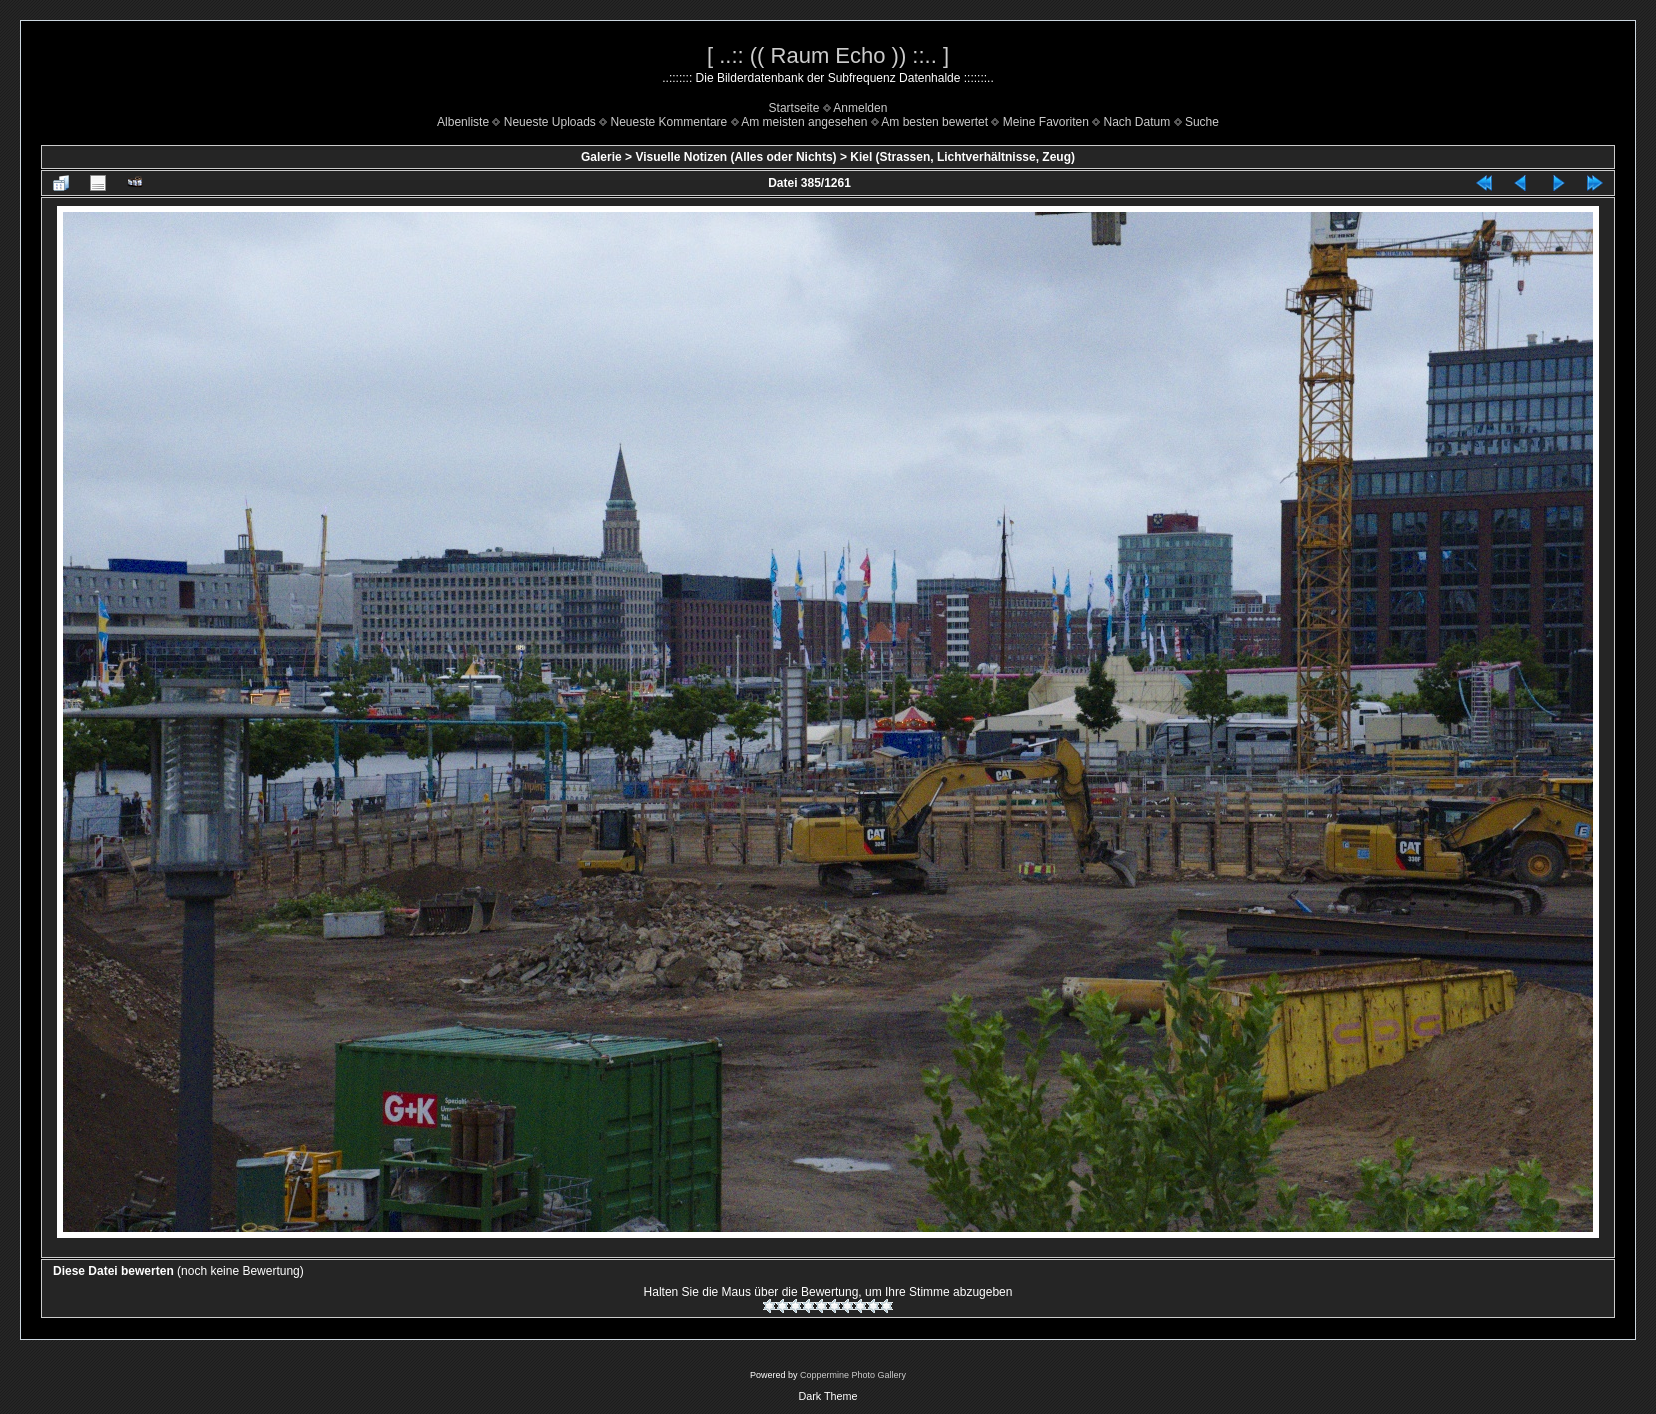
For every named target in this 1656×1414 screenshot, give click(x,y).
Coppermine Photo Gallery (853, 1375)
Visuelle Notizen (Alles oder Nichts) (735, 157)
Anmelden (860, 108)
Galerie (601, 157)
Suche (1202, 122)
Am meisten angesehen (804, 122)
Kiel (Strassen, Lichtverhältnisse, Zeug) (962, 157)
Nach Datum (1137, 122)
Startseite (794, 108)
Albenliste (463, 122)
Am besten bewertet (934, 122)
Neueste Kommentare (669, 122)
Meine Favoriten (1046, 122)
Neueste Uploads (550, 122)
